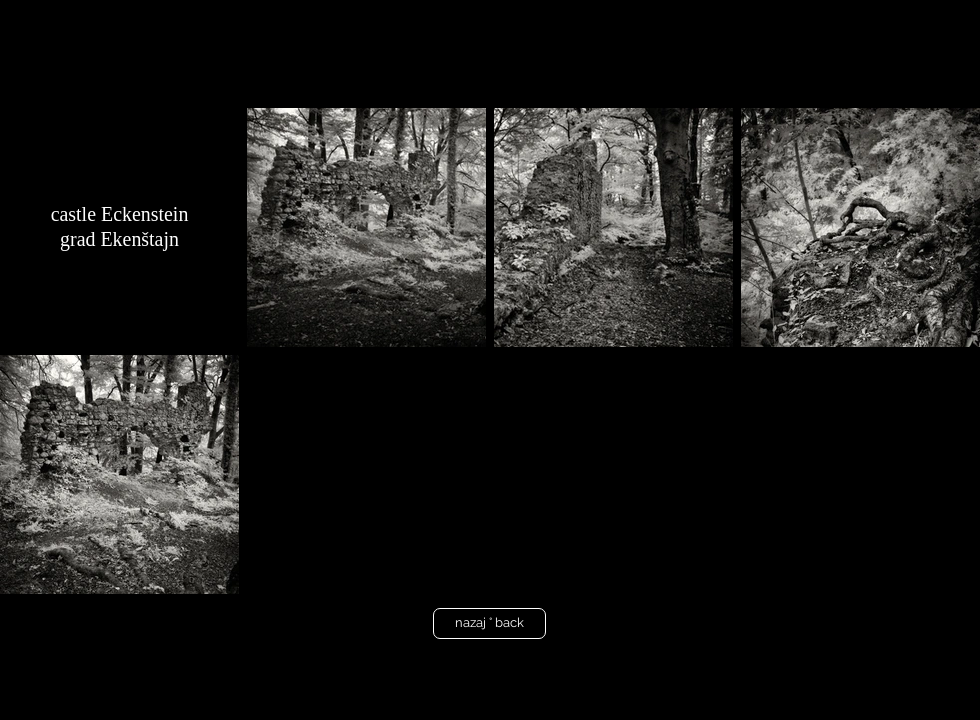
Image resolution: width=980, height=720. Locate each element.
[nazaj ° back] (489, 623)
